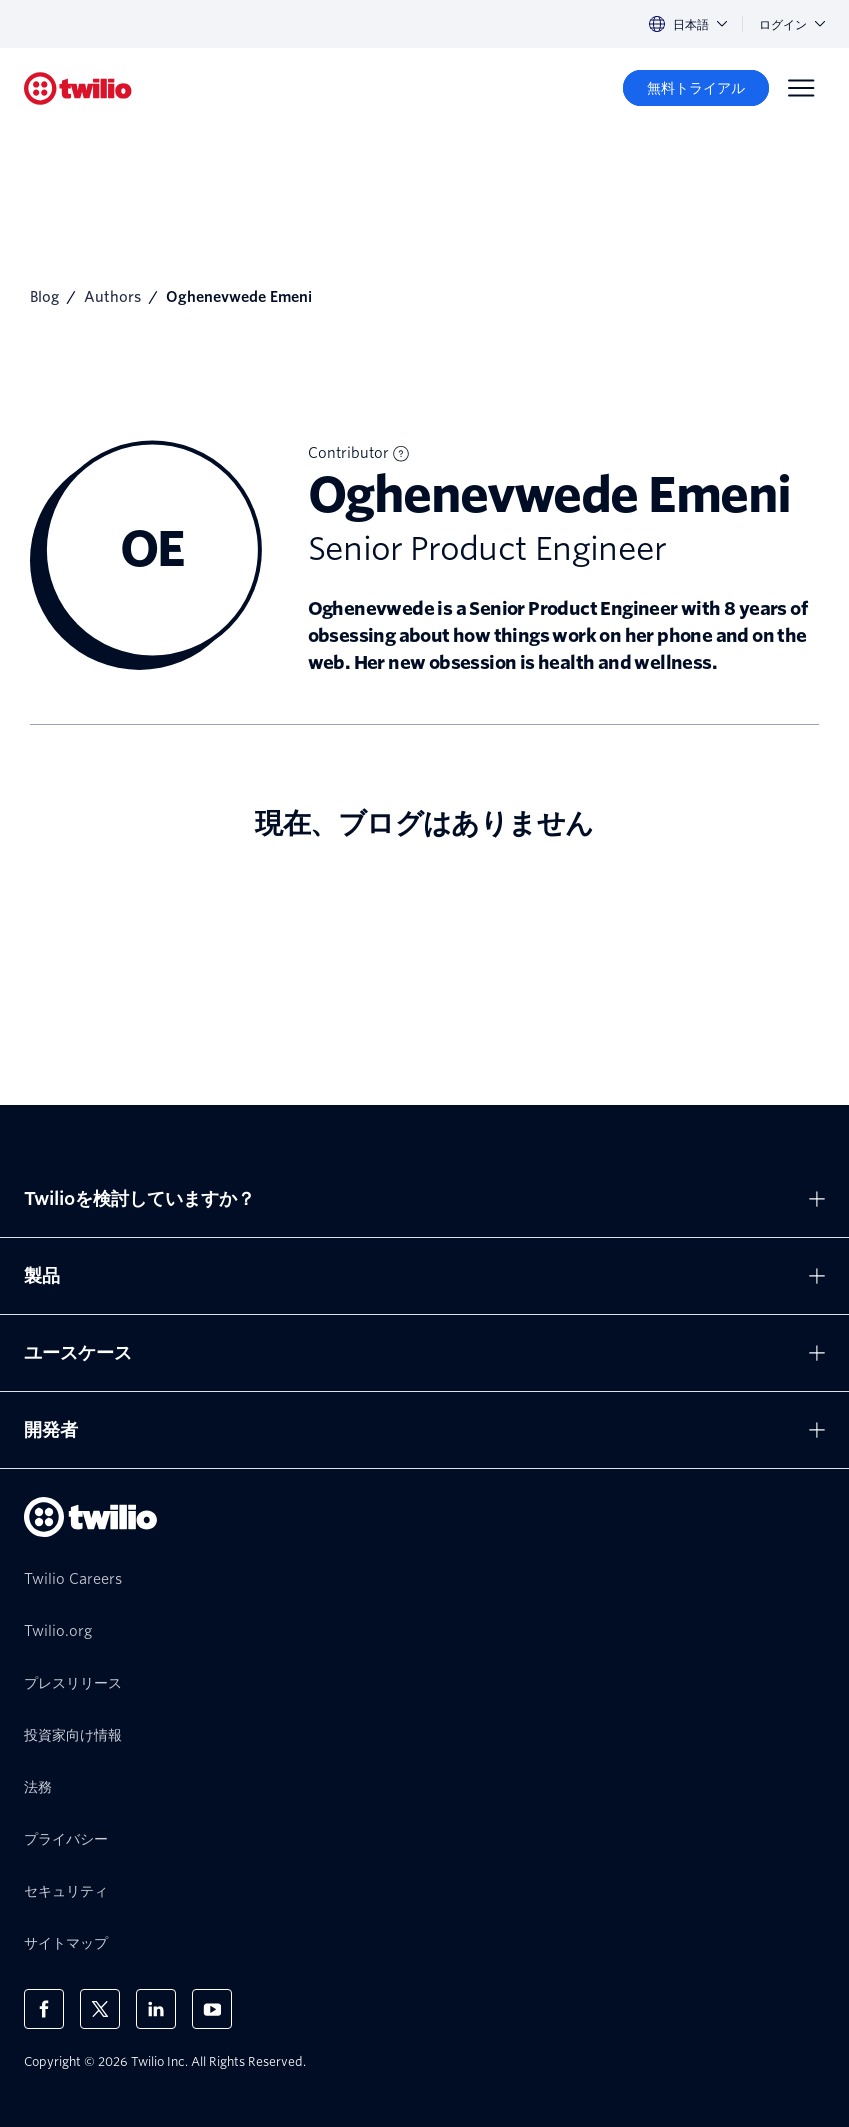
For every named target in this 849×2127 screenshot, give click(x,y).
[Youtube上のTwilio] (212, 2009)
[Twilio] (78, 88)
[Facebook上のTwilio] (44, 2009)
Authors (112, 297)
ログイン (792, 24)
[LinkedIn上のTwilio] (156, 2009)
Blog (44, 297)
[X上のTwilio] (100, 2009)
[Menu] (801, 88)
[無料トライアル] (696, 88)
